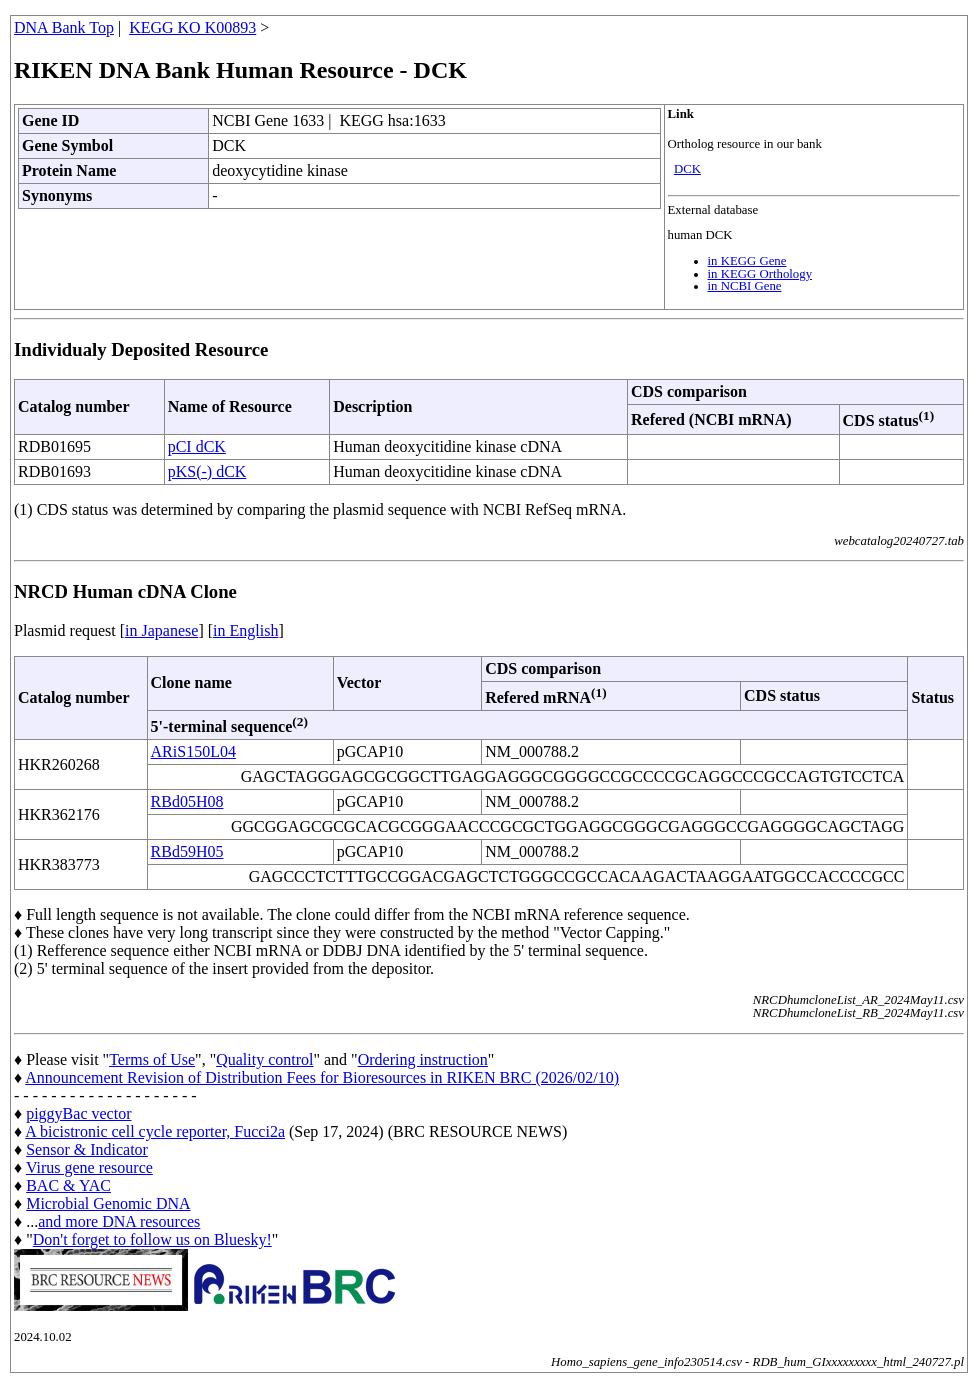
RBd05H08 (187, 801)
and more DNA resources (119, 1221)
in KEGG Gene (747, 261)
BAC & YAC (68, 1185)
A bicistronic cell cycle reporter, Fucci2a (155, 1131)
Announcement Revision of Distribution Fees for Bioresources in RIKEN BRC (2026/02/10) (322, 1077)
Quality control (264, 1059)
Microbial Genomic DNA (108, 1203)
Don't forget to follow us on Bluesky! (152, 1239)
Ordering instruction (423, 1059)
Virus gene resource (89, 1167)
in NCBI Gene (745, 286)
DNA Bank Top (64, 27)
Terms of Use (152, 1059)
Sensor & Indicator (87, 1149)
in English (245, 630)
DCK (687, 169)
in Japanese (161, 630)
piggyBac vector (78, 1113)
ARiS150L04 (193, 751)
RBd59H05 (187, 851)
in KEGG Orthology (760, 274)
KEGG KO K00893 (192, 27)
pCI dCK (197, 446)
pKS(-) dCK (207, 471)
